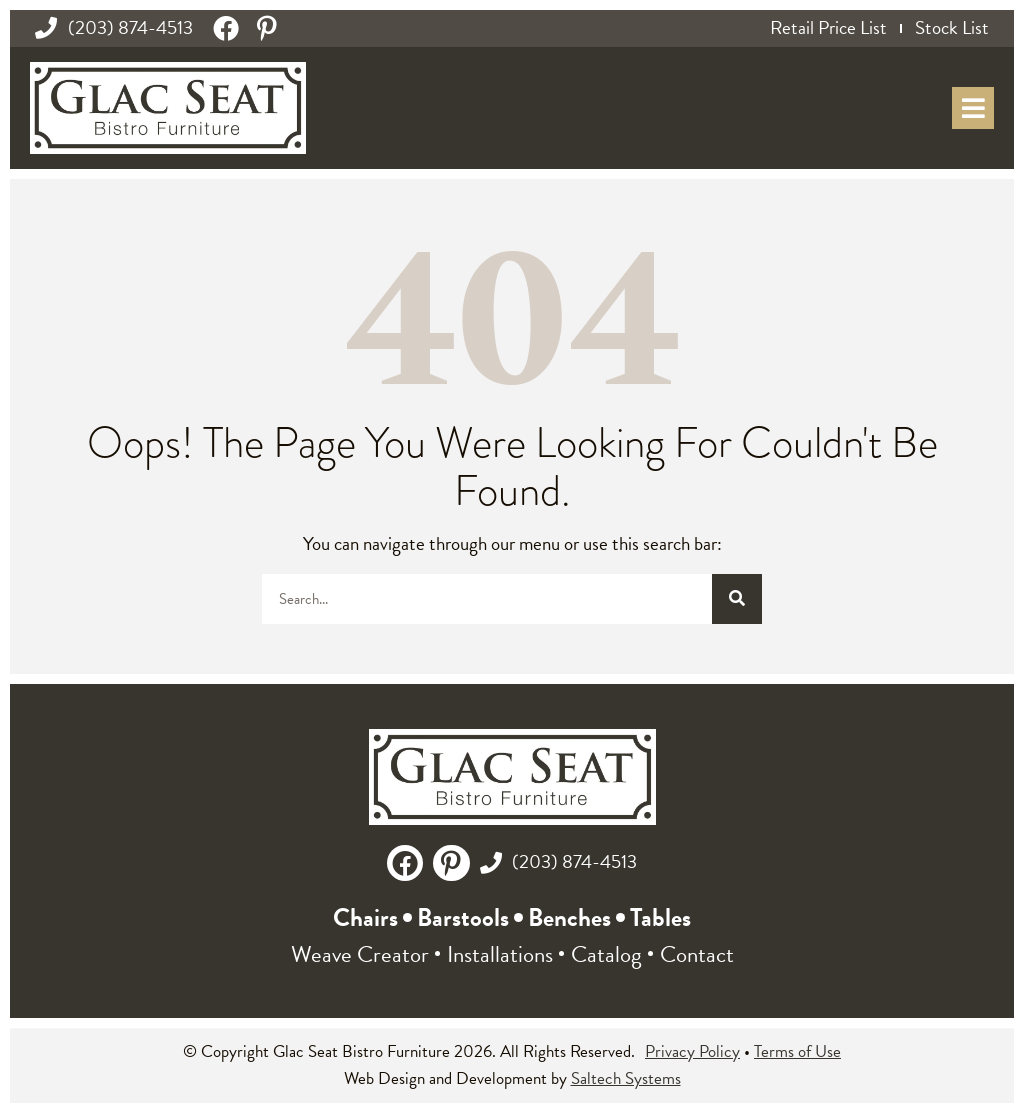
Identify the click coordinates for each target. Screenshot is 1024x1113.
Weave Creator (360, 954)
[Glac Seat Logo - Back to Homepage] (168, 108)
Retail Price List (828, 28)
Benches (569, 917)
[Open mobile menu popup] (973, 108)
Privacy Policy (692, 1051)
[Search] (737, 599)
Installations (500, 954)
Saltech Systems (626, 1078)
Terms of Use (797, 1051)
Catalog (606, 954)
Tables (660, 917)
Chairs (365, 917)
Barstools (463, 917)
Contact (697, 954)
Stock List (952, 28)
